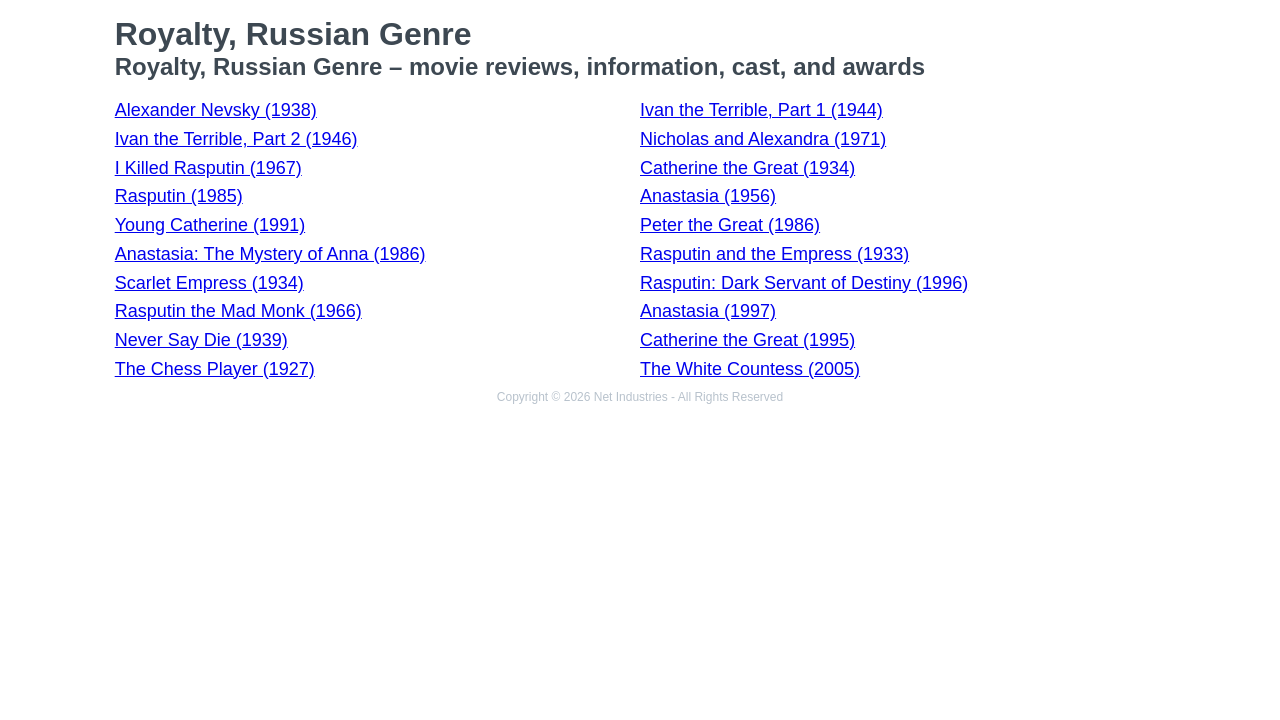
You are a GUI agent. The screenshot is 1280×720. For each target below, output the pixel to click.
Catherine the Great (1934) (747, 168)
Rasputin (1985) (179, 196)
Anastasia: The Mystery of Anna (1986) (270, 254)
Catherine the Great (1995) (747, 340)
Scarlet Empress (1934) (209, 283)
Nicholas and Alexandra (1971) (763, 139)
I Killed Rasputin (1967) (208, 168)
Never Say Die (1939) (201, 340)
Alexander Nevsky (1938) (216, 110)
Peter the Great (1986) (730, 225)
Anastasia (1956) (708, 196)
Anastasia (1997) (708, 311)
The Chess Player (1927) (215, 369)
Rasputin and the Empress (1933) (774, 254)
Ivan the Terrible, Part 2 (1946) (236, 139)
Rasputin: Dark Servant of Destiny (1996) (804, 283)
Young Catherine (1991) (210, 225)
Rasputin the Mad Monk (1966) (238, 311)
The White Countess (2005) (750, 369)
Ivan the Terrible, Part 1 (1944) (761, 110)
